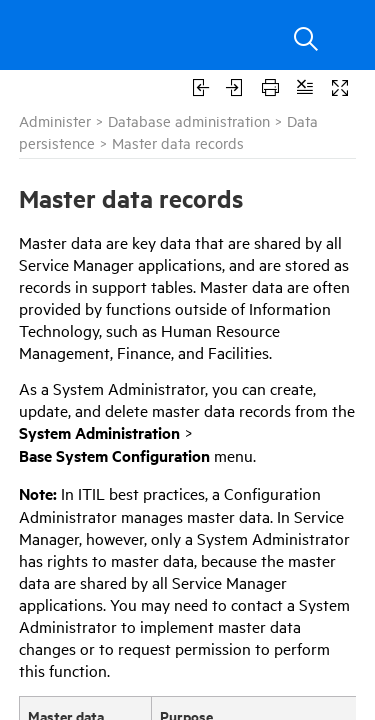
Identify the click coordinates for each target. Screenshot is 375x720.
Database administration (189, 120)
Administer (55, 120)
